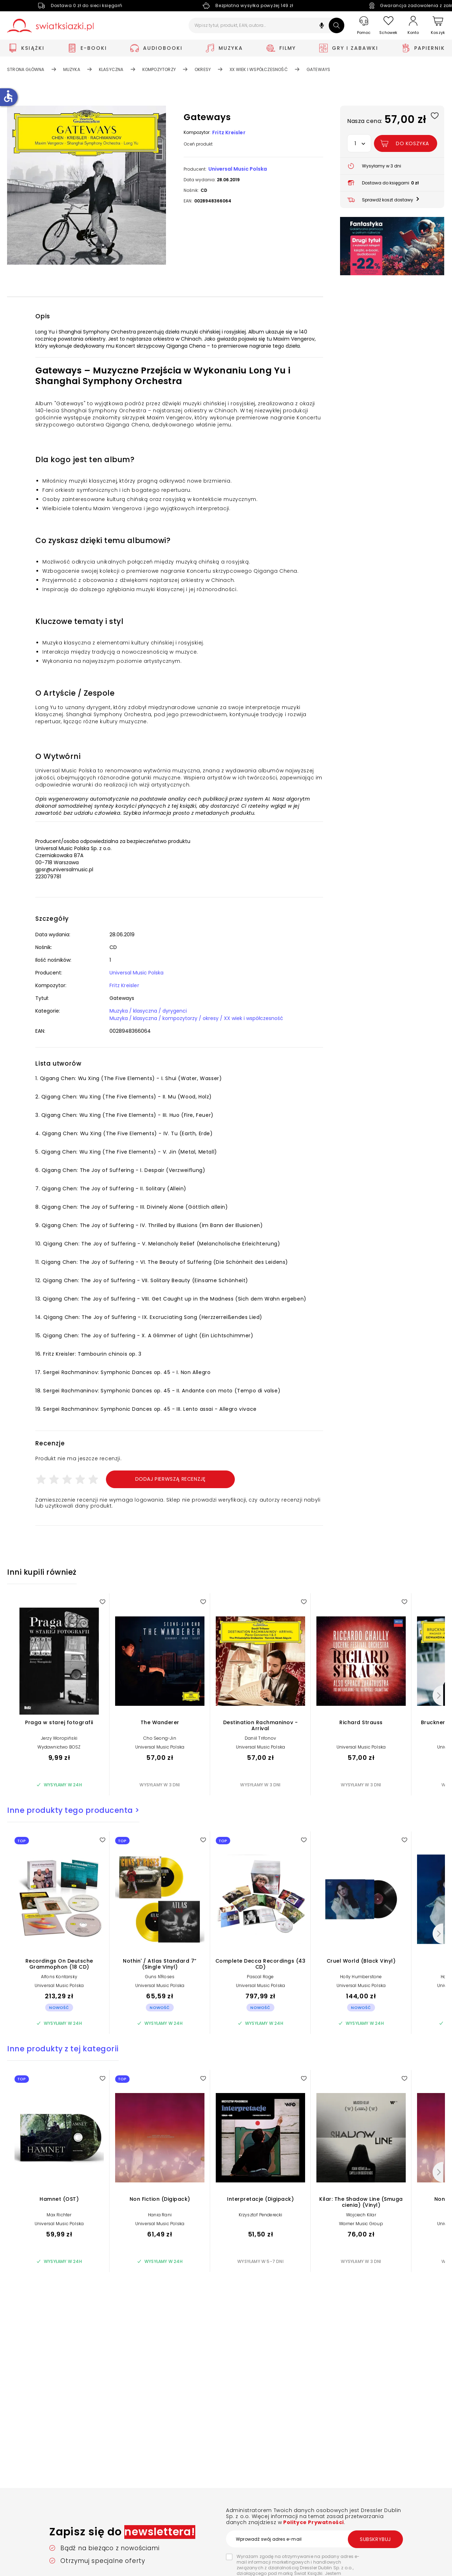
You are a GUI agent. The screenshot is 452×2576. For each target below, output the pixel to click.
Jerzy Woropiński (59, 1738)
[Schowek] (388, 25)
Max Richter (59, 2215)
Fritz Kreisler (228, 132)
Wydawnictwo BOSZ (59, 1747)
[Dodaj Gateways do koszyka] (405, 143)
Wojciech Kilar (361, 2215)
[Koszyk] (438, 25)
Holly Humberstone (361, 1977)
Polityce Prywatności (313, 2522)
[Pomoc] (364, 25)
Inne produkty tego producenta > (73, 1810)
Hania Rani (160, 2215)
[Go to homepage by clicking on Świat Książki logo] (50, 26)
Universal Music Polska (237, 168)
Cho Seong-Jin (159, 1738)
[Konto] (413, 25)
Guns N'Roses (159, 1977)
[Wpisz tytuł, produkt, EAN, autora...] (266, 25)
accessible (8, 96)
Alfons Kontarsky (59, 1977)
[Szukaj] (336, 25)
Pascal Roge (260, 1977)
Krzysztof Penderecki (260, 2215)
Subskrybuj (375, 2539)
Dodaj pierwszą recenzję (170, 1478)
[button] (321, 26)
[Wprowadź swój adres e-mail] (314, 2538)
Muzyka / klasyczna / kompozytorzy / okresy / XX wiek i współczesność (196, 1018)
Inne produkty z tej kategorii (63, 2049)
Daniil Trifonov (260, 1738)
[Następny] (438, 1695)
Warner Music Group (361, 2224)
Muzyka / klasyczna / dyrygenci (148, 1010)
